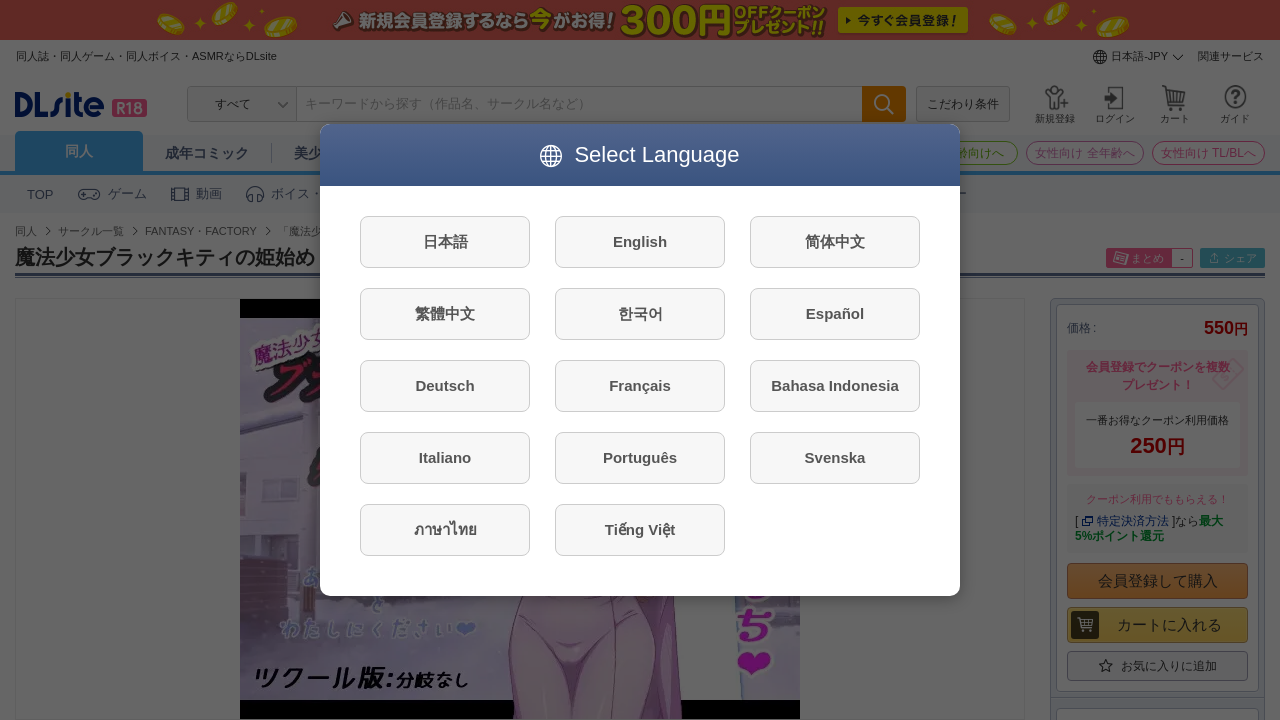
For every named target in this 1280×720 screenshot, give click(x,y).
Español (835, 313)
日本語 (445, 241)
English (640, 241)
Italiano (445, 457)
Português (640, 457)
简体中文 (835, 241)
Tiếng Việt (640, 529)
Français (640, 385)
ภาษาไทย (445, 529)
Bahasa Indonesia (835, 385)
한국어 (640, 313)
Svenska (835, 457)
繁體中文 (445, 313)
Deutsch (444, 385)
